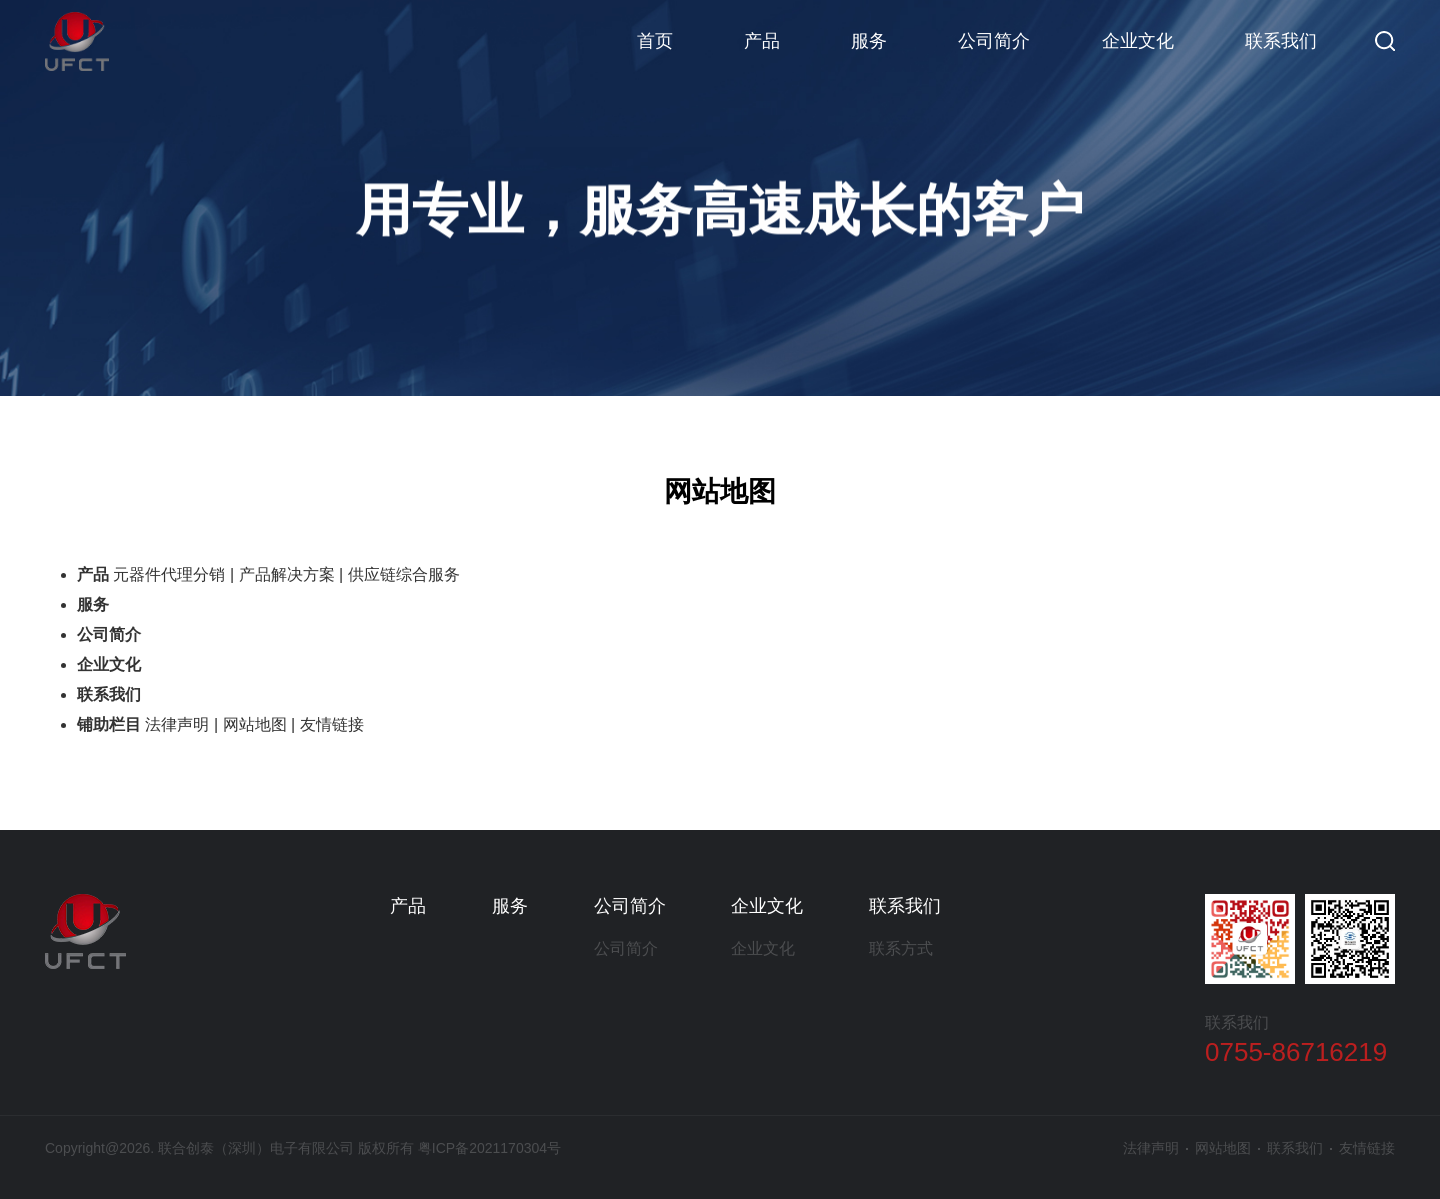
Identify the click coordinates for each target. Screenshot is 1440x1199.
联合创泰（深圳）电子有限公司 (77, 41)
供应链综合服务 (404, 574)
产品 (762, 41)
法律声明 (177, 724)
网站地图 (255, 724)
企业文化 (1138, 41)
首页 (655, 41)
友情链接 (332, 724)
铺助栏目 (109, 724)
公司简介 (994, 41)
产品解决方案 (287, 574)
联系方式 (901, 948)
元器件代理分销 (169, 574)
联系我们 (1281, 41)
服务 (869, 41)
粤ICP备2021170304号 (489, 1148)
